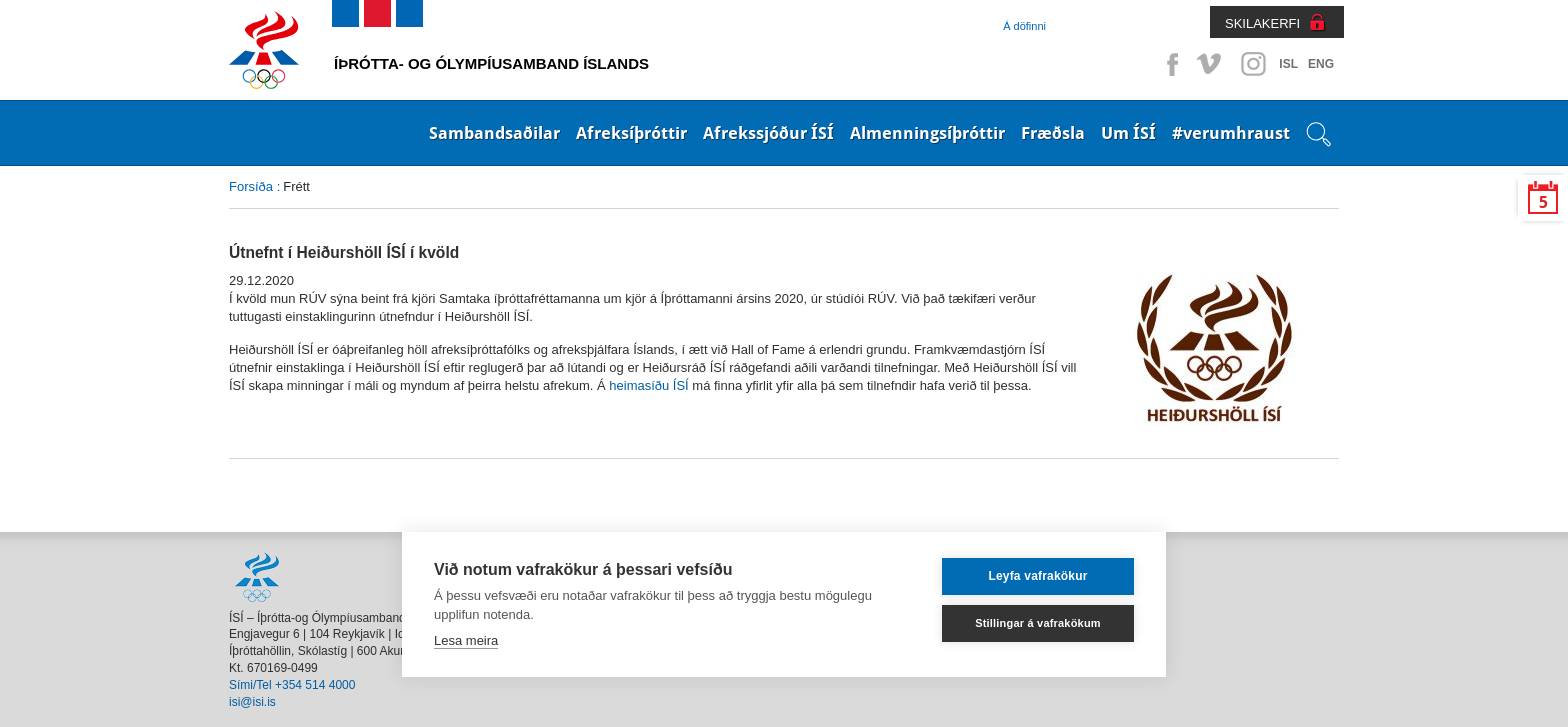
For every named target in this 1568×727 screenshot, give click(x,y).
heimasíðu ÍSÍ (648, 385)
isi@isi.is (252, 702)
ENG (1321, 64)
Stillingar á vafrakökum (1038, 623)
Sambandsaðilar (494, 133)
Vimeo (1211, 64)
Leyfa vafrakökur (1037, 576)
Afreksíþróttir (631, 133)
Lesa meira (466, 640)
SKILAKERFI (1262, 23)
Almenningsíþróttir (927, 133)
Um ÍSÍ (1128, 133)
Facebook (1169, 64)
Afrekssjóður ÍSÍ (768, 133)
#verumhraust (1231, 133)
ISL (1288, 64)
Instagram (1253, 64)
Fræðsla (1053, 133)
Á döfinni (1024, 26)
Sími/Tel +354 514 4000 (292, 685)
